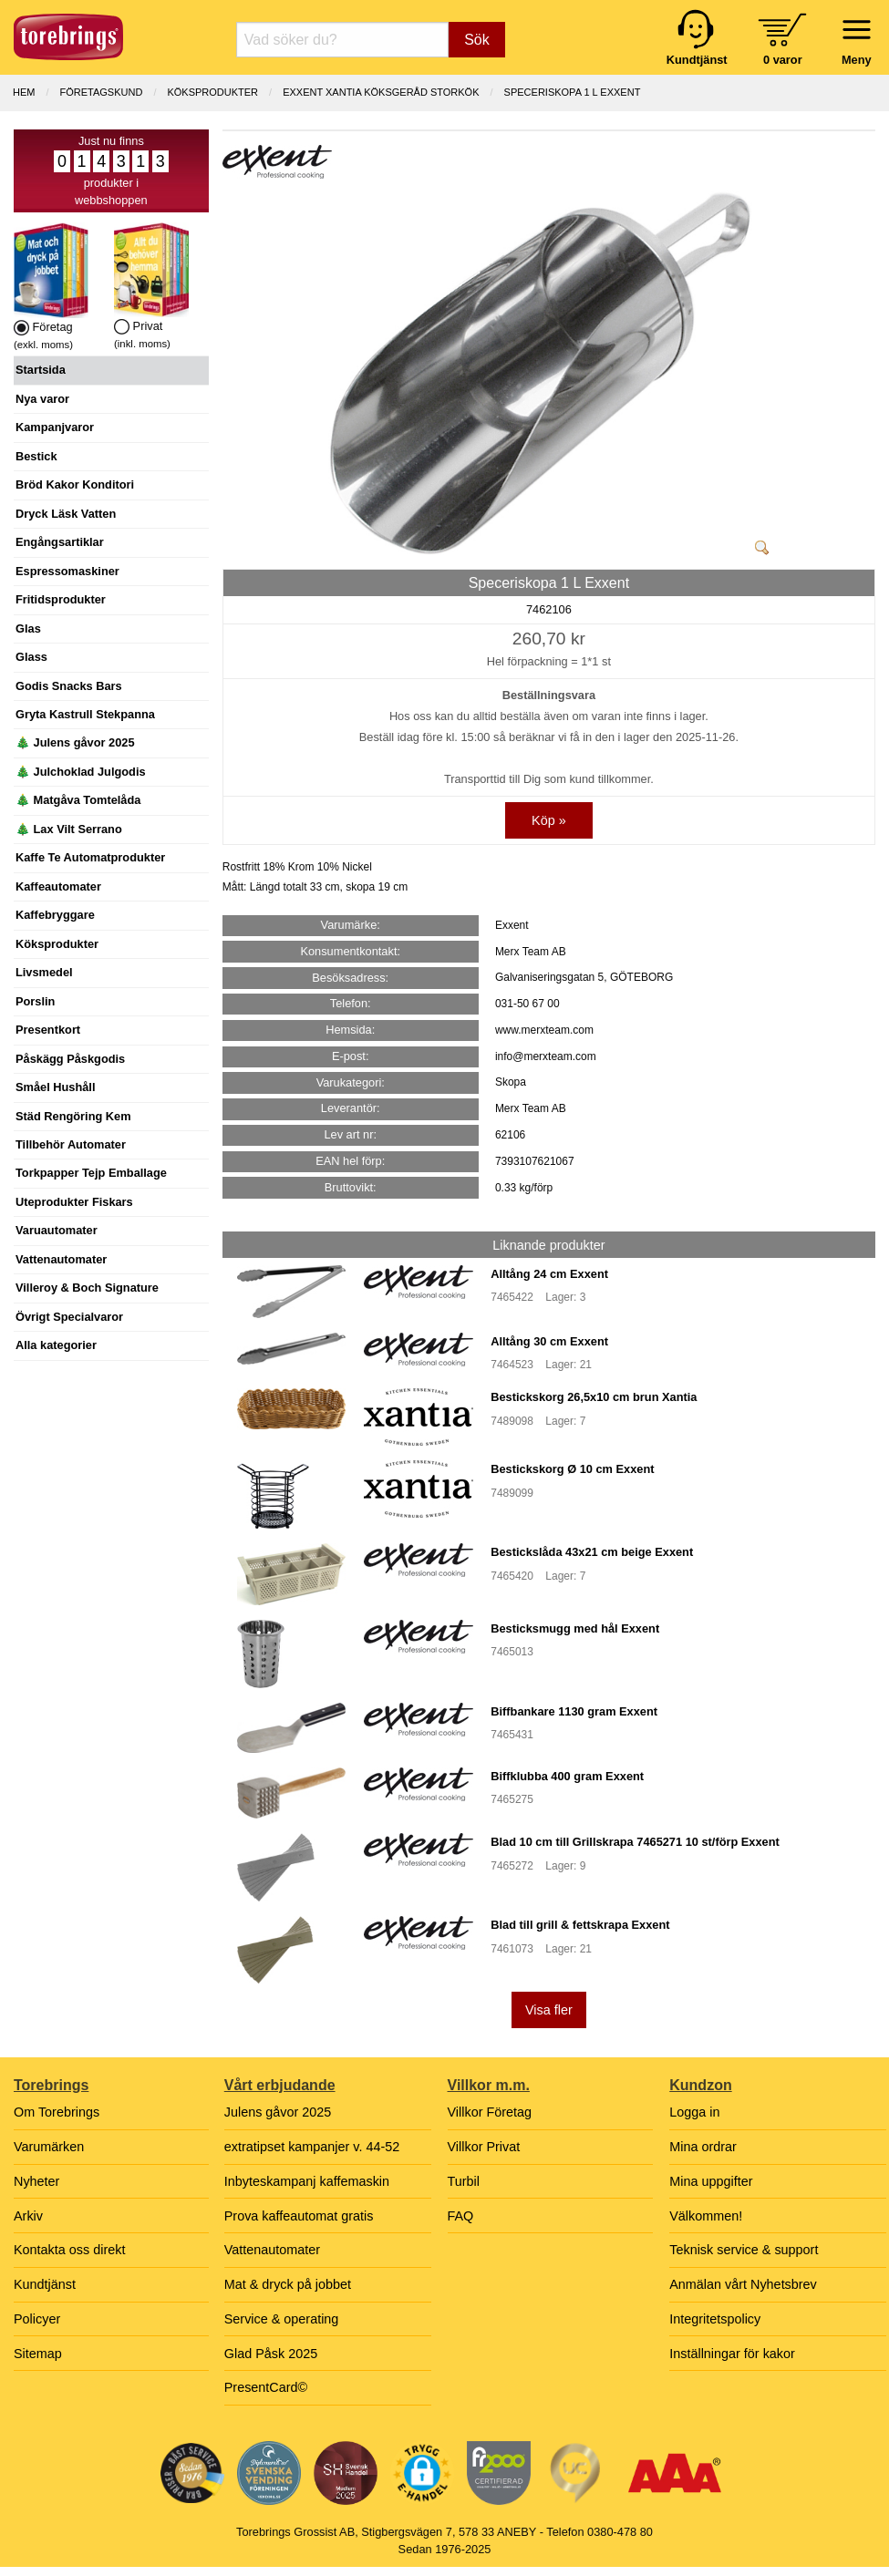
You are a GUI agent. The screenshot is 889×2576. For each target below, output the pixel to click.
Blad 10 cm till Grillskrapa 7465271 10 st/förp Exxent (635, 1842)
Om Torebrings (56, 2112)
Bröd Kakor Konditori (75, 484)
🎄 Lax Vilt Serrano (69, 829)
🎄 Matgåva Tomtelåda (78, 800)
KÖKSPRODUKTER (212, 92)
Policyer (37, 2319)
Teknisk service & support (743, 2249)
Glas (28, 628)
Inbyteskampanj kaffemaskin (306, 2181)
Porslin (35, 1001)
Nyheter (36, 2181)
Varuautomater (57, 1230)
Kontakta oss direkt (69, 2249)
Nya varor (42, 399)
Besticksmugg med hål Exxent (575, 1628)
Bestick (36, 456)
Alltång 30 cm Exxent (549, 1341)
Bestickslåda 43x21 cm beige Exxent (592, 1552)
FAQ (461, 2216)
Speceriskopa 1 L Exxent (572, 92)
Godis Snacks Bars (69, 686)
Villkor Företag (490, 2112)
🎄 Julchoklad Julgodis (81, 771)
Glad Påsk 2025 (270, 2353)
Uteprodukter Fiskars (74, 1202)
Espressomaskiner (67, 571)
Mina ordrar (703, 2146)
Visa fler (549, 2010)
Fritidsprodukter (61, 599)
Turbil (464, 2181)
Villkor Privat (484, 2146)
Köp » (549, 820)
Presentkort (48, 1029)
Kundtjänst (45, 2284)
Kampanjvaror (55, 427)
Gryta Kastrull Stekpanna (85, 714)
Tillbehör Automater (71, 1144)
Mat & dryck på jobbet (287, 2284)
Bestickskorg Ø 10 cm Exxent (572, 1469)
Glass (31, 657)
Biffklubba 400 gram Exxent (567, 1776)
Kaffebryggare (55, 915)
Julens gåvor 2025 (278, 2112)
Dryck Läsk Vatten (66, 513)
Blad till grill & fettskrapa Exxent (580, 1925)
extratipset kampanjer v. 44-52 (312, 2146)
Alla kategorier (56, 1345)
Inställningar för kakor (732, 2353)
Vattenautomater (61, 1259)
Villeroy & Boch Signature (87, 1287)
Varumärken (49, 2146)
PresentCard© (265, 2387)
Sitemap (38, 2353)
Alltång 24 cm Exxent (549, 1274)
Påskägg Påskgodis (70, 1059)
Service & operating (281, 2319)
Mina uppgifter (710, 2181)
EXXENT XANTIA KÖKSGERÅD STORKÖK (381, 92)
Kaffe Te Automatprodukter (90, 857)
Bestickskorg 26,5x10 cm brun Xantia (594, 1397)
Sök (477, 39)
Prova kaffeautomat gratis (299, 2216)
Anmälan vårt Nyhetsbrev (743, 2284)
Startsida (41, 369)
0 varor (782, 60)
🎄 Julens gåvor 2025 (75, 742)
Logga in (694, 2112)
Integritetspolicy (714, 2319)
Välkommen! (705, 2216)
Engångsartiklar (60, 542)
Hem (24, 92)
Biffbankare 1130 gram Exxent (574, 1711)
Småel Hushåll (55, 1087)
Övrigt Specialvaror (69, 1317)
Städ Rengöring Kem (73, 1116)
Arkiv (28, 2216)
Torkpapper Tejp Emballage (91, 1173)
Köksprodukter (57, 944)
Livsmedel (44, 972)
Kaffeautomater (58, 886)
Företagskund (101, 92)
